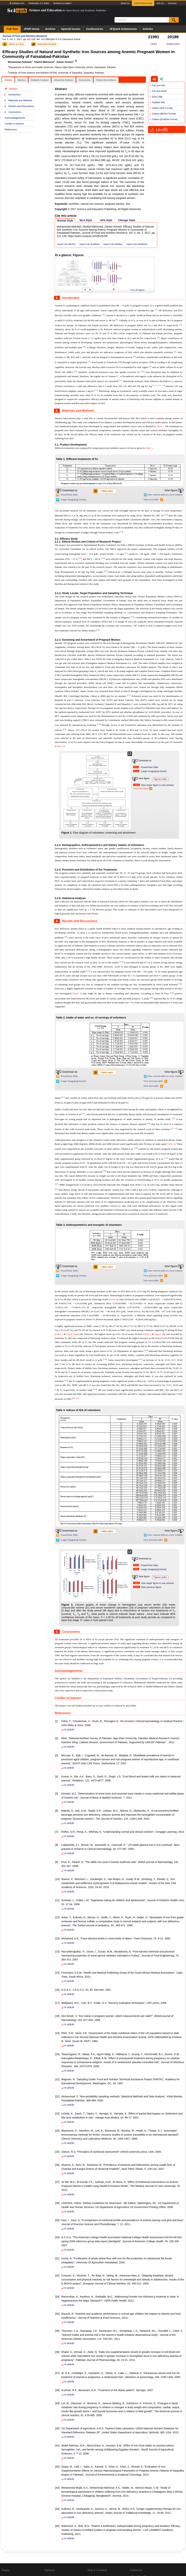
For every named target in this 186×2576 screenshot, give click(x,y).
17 (121, 532)
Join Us (160, 3)
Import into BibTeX (66, 244)
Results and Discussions (21, 106)
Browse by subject (62, 3)
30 (151, 998)
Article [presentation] (8, 80)
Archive (50, 28)
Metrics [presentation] (21, 80)
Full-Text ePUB (159, 91)
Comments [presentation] (84, 80)
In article (67, 1729)
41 (140, 1359)
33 (174, 1118)
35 (172, 1128)
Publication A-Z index (39, 3)
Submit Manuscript (143, 3)
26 (121, 962)
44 (74, 1398)
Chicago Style (126, 220)
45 (77, 1398)
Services (172, 3)
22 (98, 630)
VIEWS (153, 44)
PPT (136, 767)
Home (31, 28)
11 (120, 380)
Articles (148, 28)
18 (80, 558)
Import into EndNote (89, 244)
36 (176, 1128)
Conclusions (14, 112)
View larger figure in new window (157, 785)
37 (166, 1158)
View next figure (142, 788)
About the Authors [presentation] (63, 80)
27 (88, 971)
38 (104, 1171)
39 (56, 1184)
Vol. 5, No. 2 (8, 39)
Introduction (14, 94)
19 (103, 558)
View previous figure (151, 1587)
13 (160, 385)
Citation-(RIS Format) (162, 108)
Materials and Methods (20, 100)
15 (96, 390)
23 (128, 695)
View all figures (137, 290)
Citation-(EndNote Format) (165, 119)
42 (66, 1380)
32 (83, 1113)
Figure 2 (71, 1334)
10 (143, 371)
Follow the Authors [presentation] (106, 80)
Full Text (12, 28)
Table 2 (77, 993)
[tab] (8, 80)
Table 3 (171, 1144)
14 (163, 385)
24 (99, 724)
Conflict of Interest (14, 123)
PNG (136, 771)
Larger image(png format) (153, 771)
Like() (162, 130)
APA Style (106, 220)
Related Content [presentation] (39, 80)
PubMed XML (158, 102)
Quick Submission (123, 28)
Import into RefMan (113, 244)
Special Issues (70, 28)
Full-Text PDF (158, 85)
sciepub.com (16, 3)
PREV (136, 1587)
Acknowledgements (15, 117)
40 (146, 1350)
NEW (136, 785)
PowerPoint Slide (149, 767)
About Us (125, 3)
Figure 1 (60, 746)
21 (132, 617)
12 (157, 385)
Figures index (160, 779)
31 (63, 1097)
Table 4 (113, 1299)
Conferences (94, 28)
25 (65, 729)
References (11, 129)
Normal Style (65, 220)
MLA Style (86, 220)
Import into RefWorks (137, 244)
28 (180, 984)
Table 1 (160, 426)
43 (95, 1389)
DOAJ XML (157, 97)
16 (166, 515)
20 (105, 571)
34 (149, 1123)
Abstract (13, 88)
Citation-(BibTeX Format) (164, 113)
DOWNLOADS (173, 44)
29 (172, 993)
